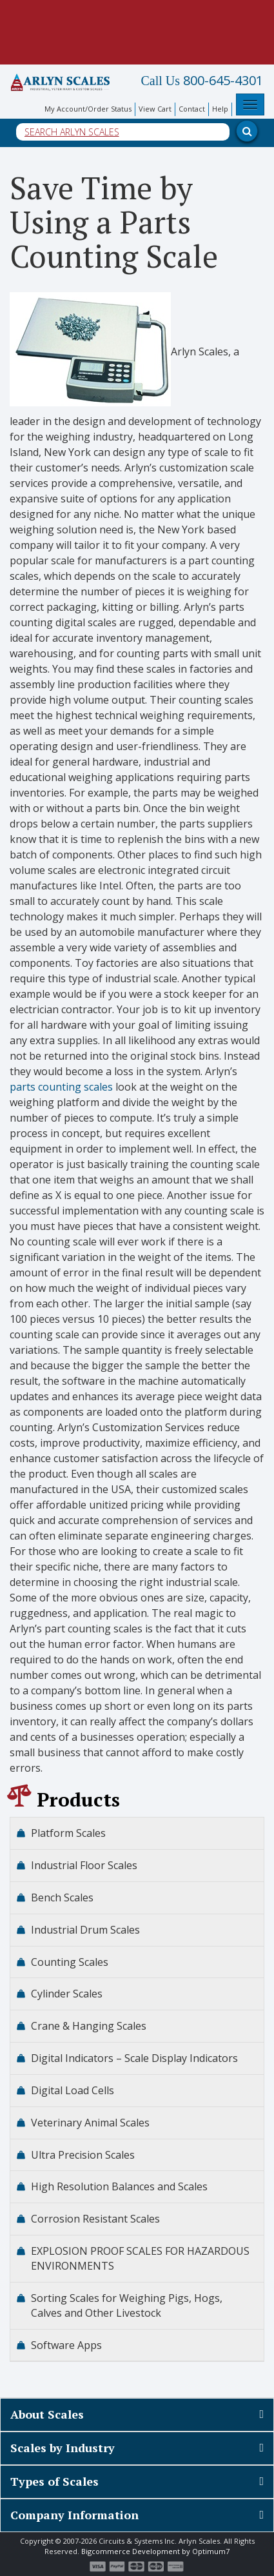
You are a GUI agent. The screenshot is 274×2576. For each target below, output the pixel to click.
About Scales (47, 2414)
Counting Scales (69, 1962)
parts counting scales (61, 1087)
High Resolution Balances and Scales (119, 2186)
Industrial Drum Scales (85, 1930)
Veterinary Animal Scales (90, 2122)
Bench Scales (62, 1897)
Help (220, 109)
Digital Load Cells (72, 2090)
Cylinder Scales (67, 1993)
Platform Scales (68, 1833)
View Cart (155, 109)
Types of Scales (54, 2481)
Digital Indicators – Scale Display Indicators (134, 2058)
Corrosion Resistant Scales (95, 2219)
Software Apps (66, 2345)
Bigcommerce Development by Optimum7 (155, 2551)
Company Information (74, 2514)
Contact (192, 109)
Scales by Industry (62, 2447)
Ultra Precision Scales (83, 2155)
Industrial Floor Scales (84, 1865)
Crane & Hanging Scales (88, 2026)
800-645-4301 (202, 80)
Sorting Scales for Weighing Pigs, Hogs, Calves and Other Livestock (126, 2305)
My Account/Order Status (88, 109)
